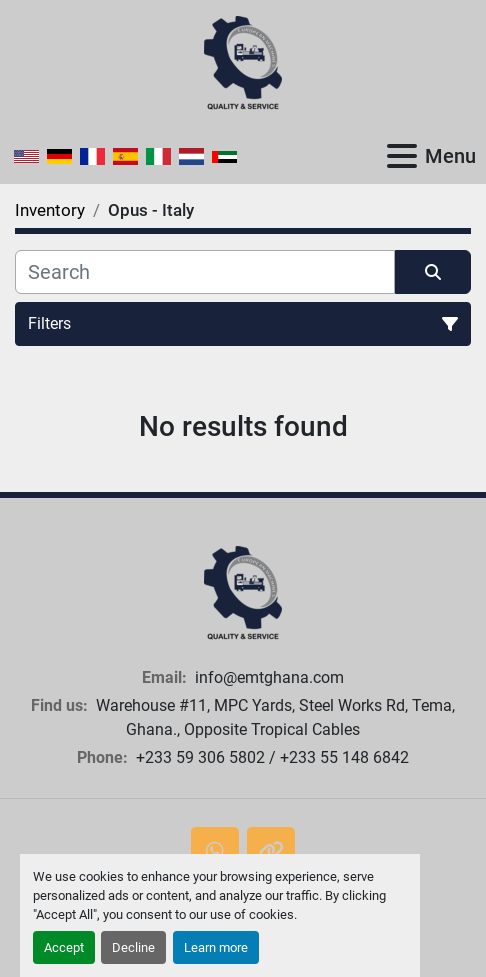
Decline (133, 947)
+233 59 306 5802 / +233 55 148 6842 (270, 757)
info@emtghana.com (267, 677)
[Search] (205, 272)
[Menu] (402, 156)
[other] (271, 851)
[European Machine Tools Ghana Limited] (243, 592)
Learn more (216, 947)
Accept (64, 947)
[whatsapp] (215, 851)
